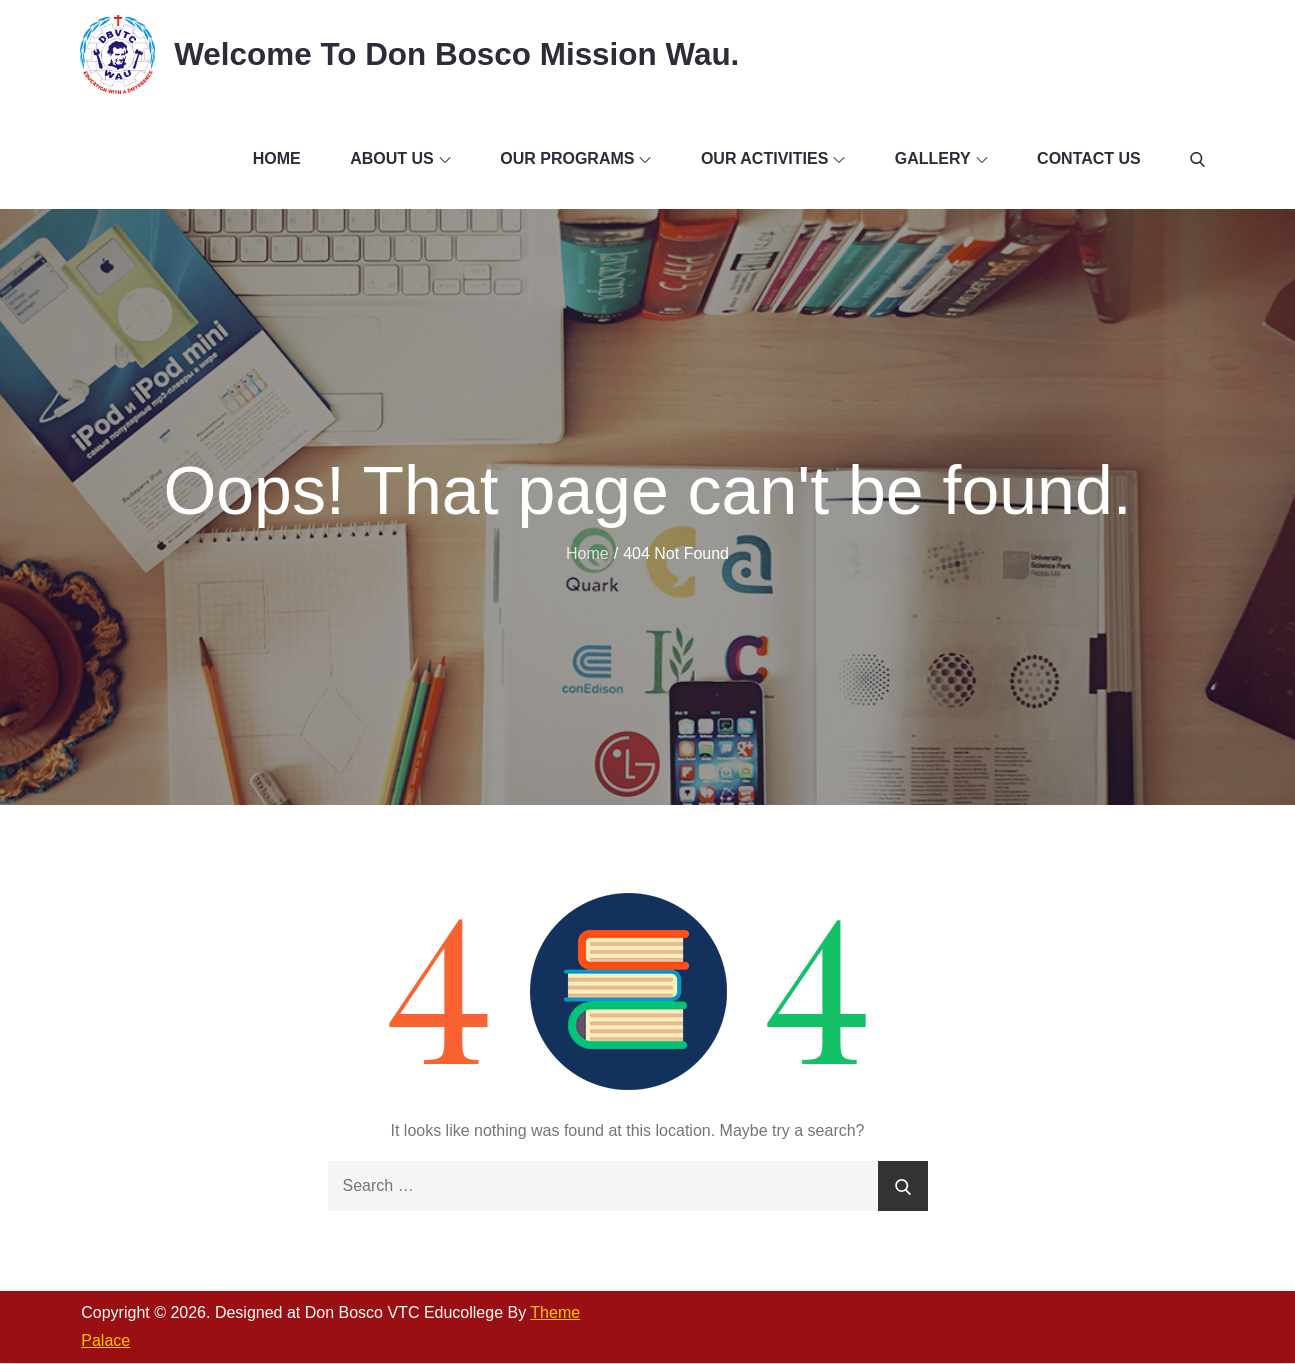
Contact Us (1089, 159)
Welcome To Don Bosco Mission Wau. (463, 54)
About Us (400, 159)
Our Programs (575, 159)
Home (277, 159)
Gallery (941, 159)
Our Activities (773, 159)
